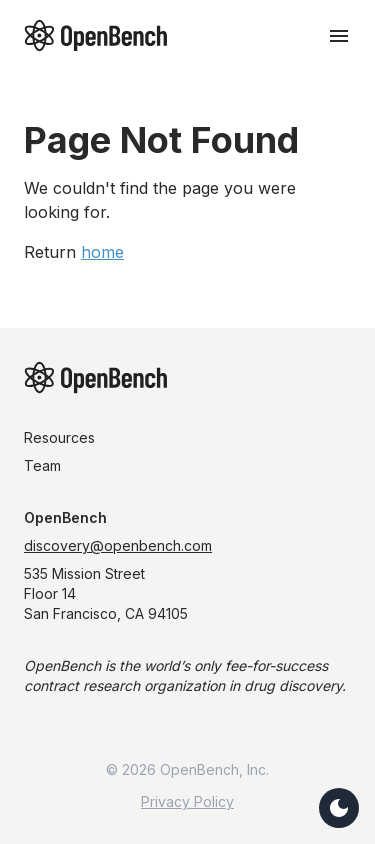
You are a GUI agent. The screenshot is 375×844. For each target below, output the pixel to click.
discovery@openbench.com (118, 545)
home (102, 252)
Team (42, 465)
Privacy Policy (187, 801)
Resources (59, 437)
